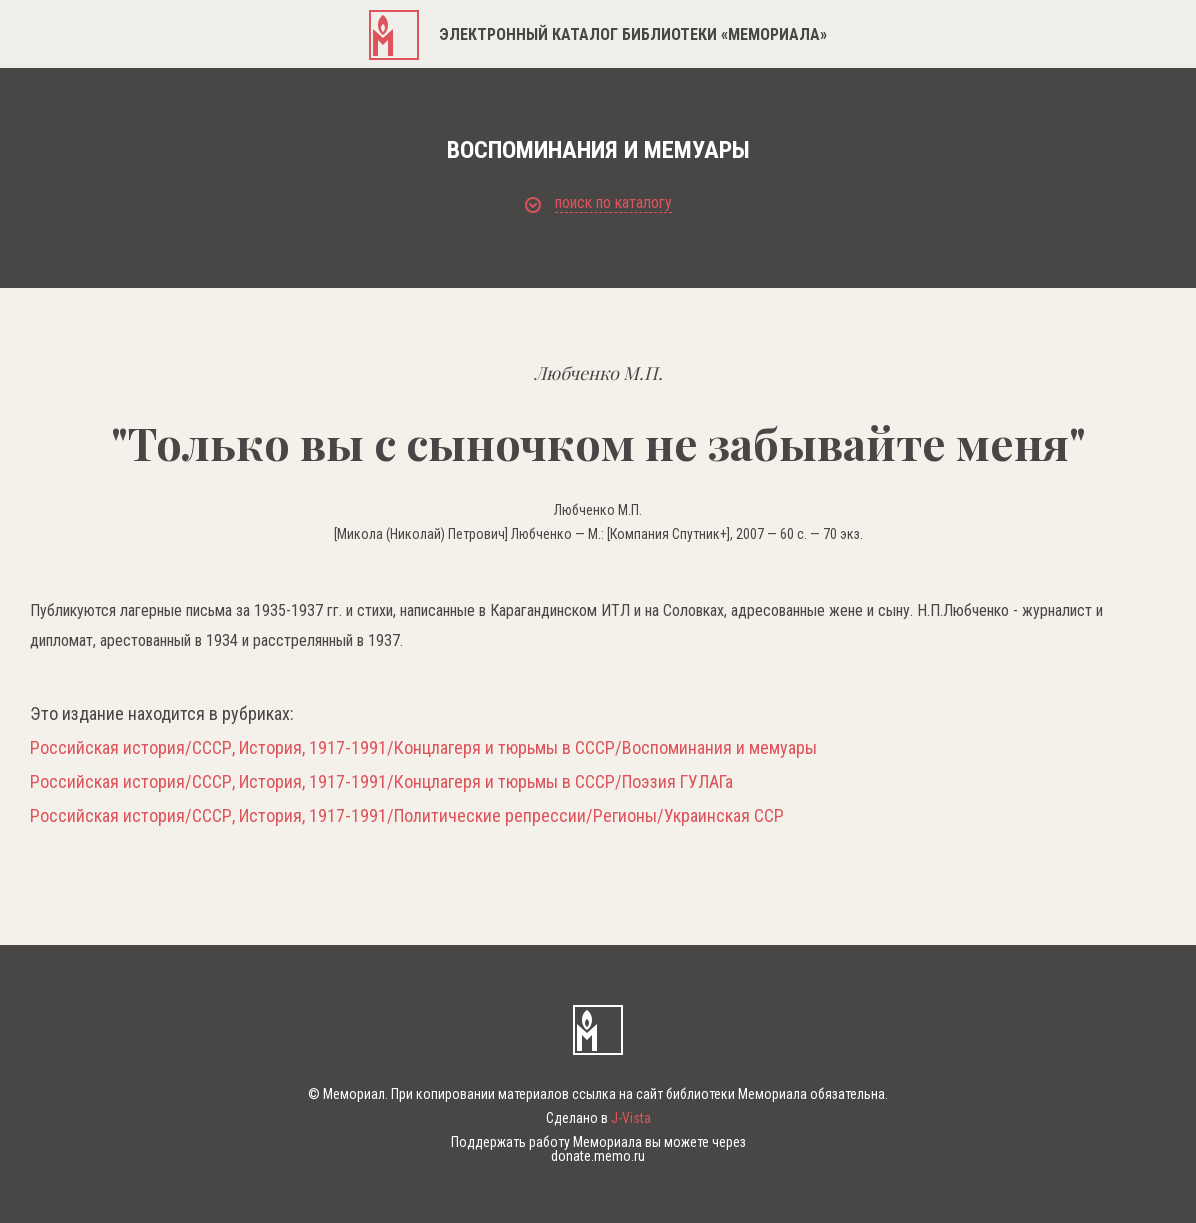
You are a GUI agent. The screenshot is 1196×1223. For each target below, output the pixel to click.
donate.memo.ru (598, 1156)
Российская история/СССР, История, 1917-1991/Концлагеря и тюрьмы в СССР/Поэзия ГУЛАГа (381, 782)
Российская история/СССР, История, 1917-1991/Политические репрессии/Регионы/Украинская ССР (407, 816)
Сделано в (598, 1118)
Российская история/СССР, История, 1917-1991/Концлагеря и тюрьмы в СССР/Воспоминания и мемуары (423, 748)
